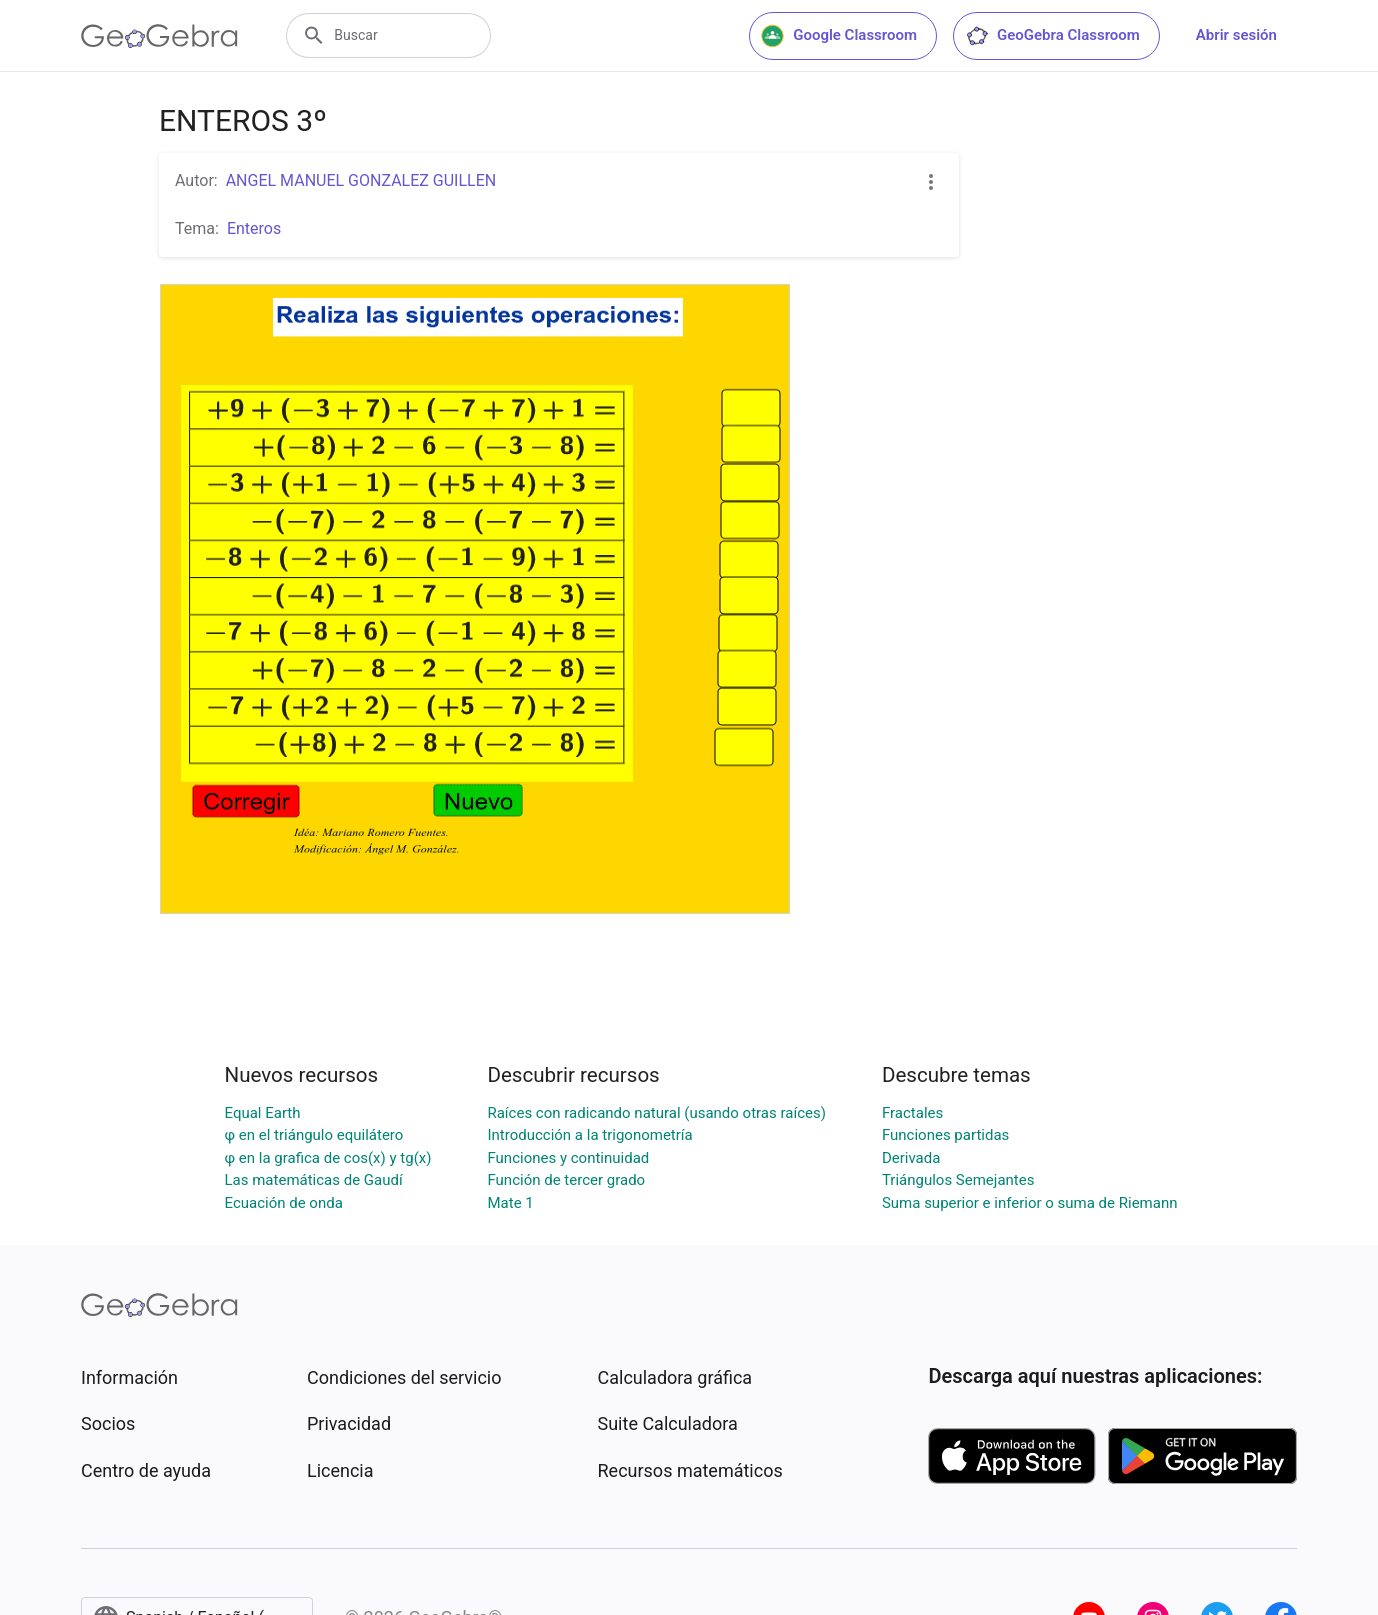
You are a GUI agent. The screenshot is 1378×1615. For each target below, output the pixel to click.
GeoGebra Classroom (1052, 36)
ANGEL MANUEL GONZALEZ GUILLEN (361, 180)
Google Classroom (839, 36)
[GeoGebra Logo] (159, 36)
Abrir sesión (1236, 35)
